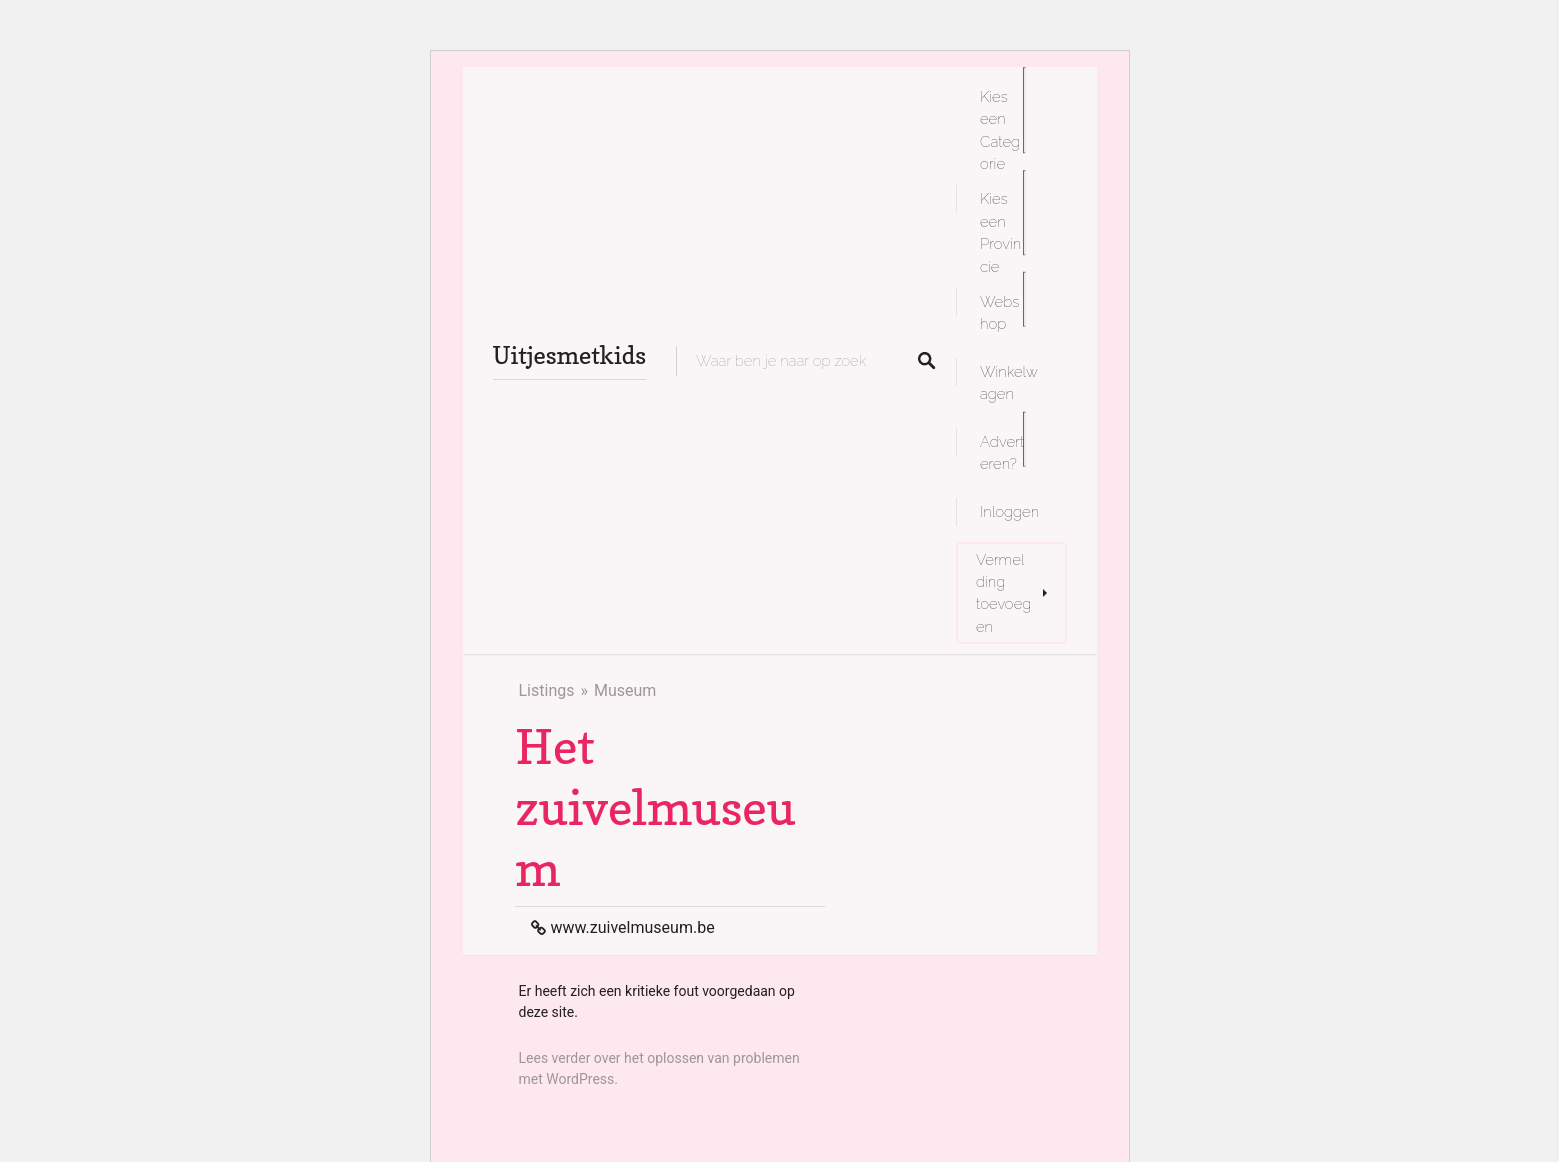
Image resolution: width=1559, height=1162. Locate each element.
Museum (625, 690)
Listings (547, 690)
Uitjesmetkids (570, 355)
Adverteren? (1002, 452)
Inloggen (1009, 511)
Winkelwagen (1009, 382)
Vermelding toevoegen (1003, 593)
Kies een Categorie (1000, 130)
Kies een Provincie (1000, 232)
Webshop (999, 312)
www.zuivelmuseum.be (633, 927)
